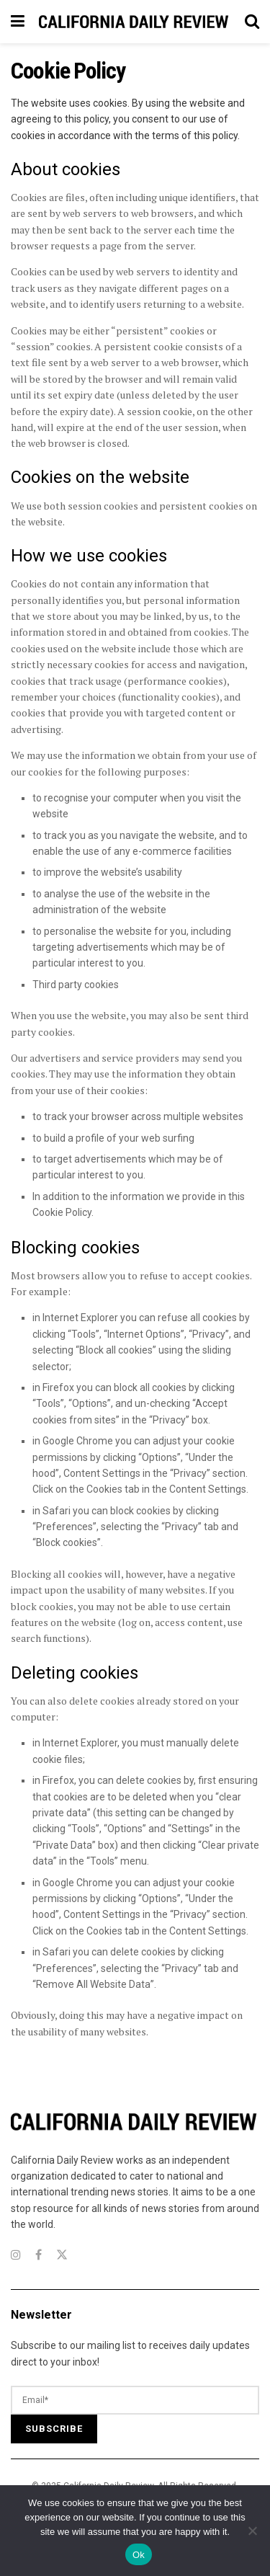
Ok (138, 2554)
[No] (252, 2530)
